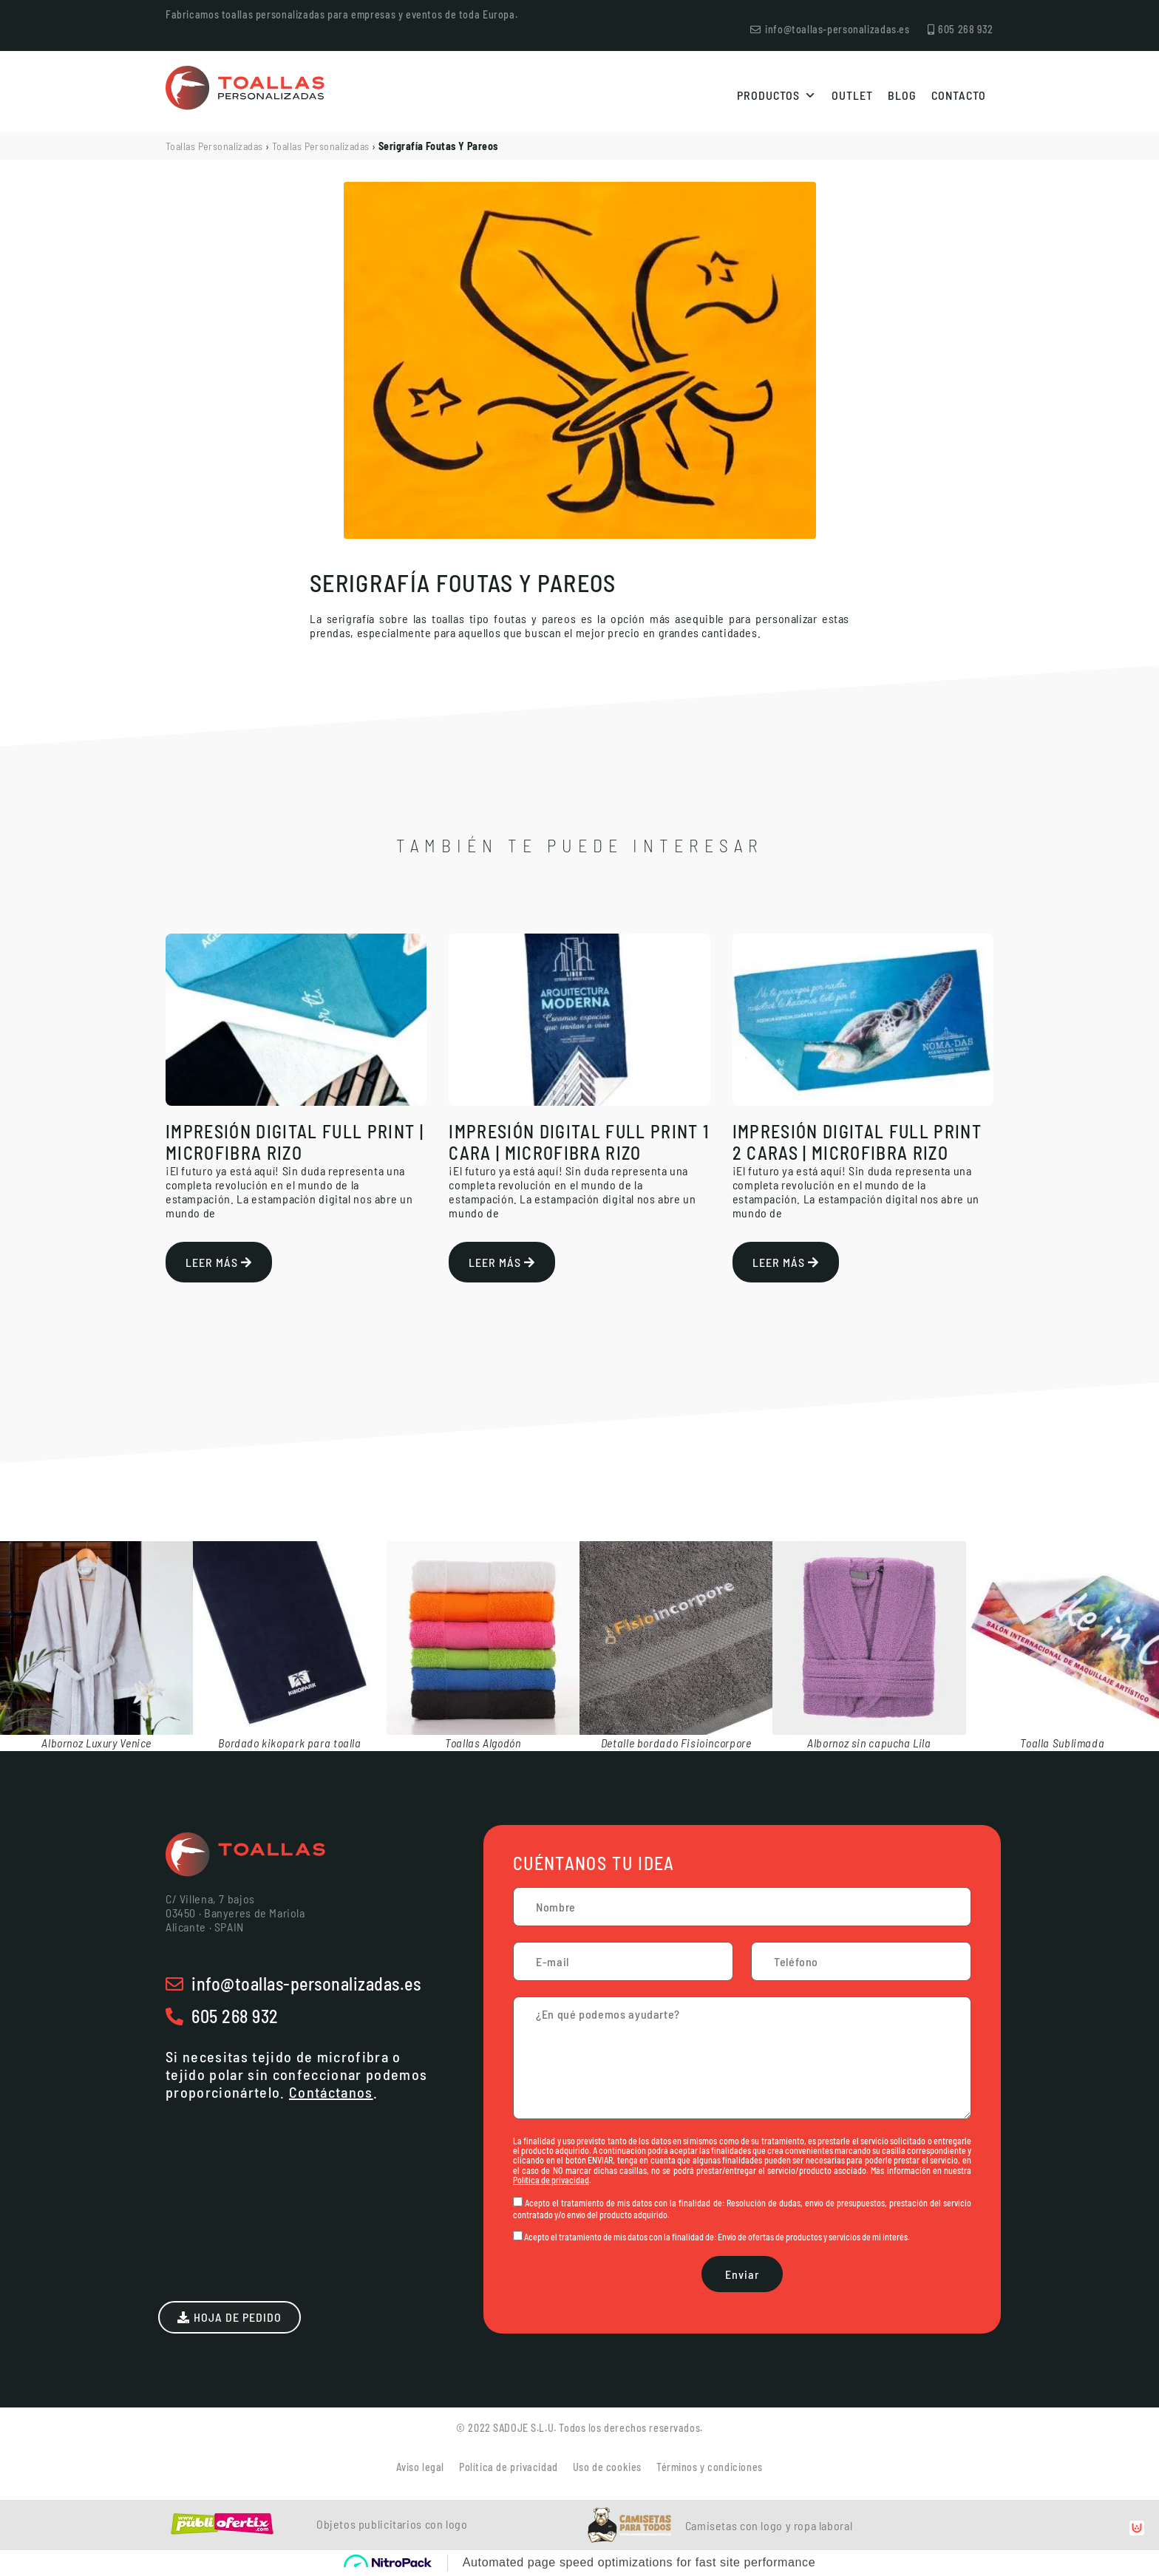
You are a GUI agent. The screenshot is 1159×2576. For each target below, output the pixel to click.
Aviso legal (420, 2467)
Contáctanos (331, 2092)
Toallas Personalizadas (214, 146)
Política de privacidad (551, 2180)
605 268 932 (235, 2016)
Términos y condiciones (709, 2467)
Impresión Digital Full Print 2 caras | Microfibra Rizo (857, 1142)
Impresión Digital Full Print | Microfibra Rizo (295, 1142)
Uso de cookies (607, 2467)
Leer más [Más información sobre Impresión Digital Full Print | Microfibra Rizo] (219, 1262)
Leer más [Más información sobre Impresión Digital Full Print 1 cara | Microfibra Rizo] (502, 1262)
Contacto (958, 95)
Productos (777, 95)
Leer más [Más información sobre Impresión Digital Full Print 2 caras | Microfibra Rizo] (785, 1262)
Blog (902, 95)
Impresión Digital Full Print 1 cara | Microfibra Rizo (579, 1142)
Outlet (852, 95)
